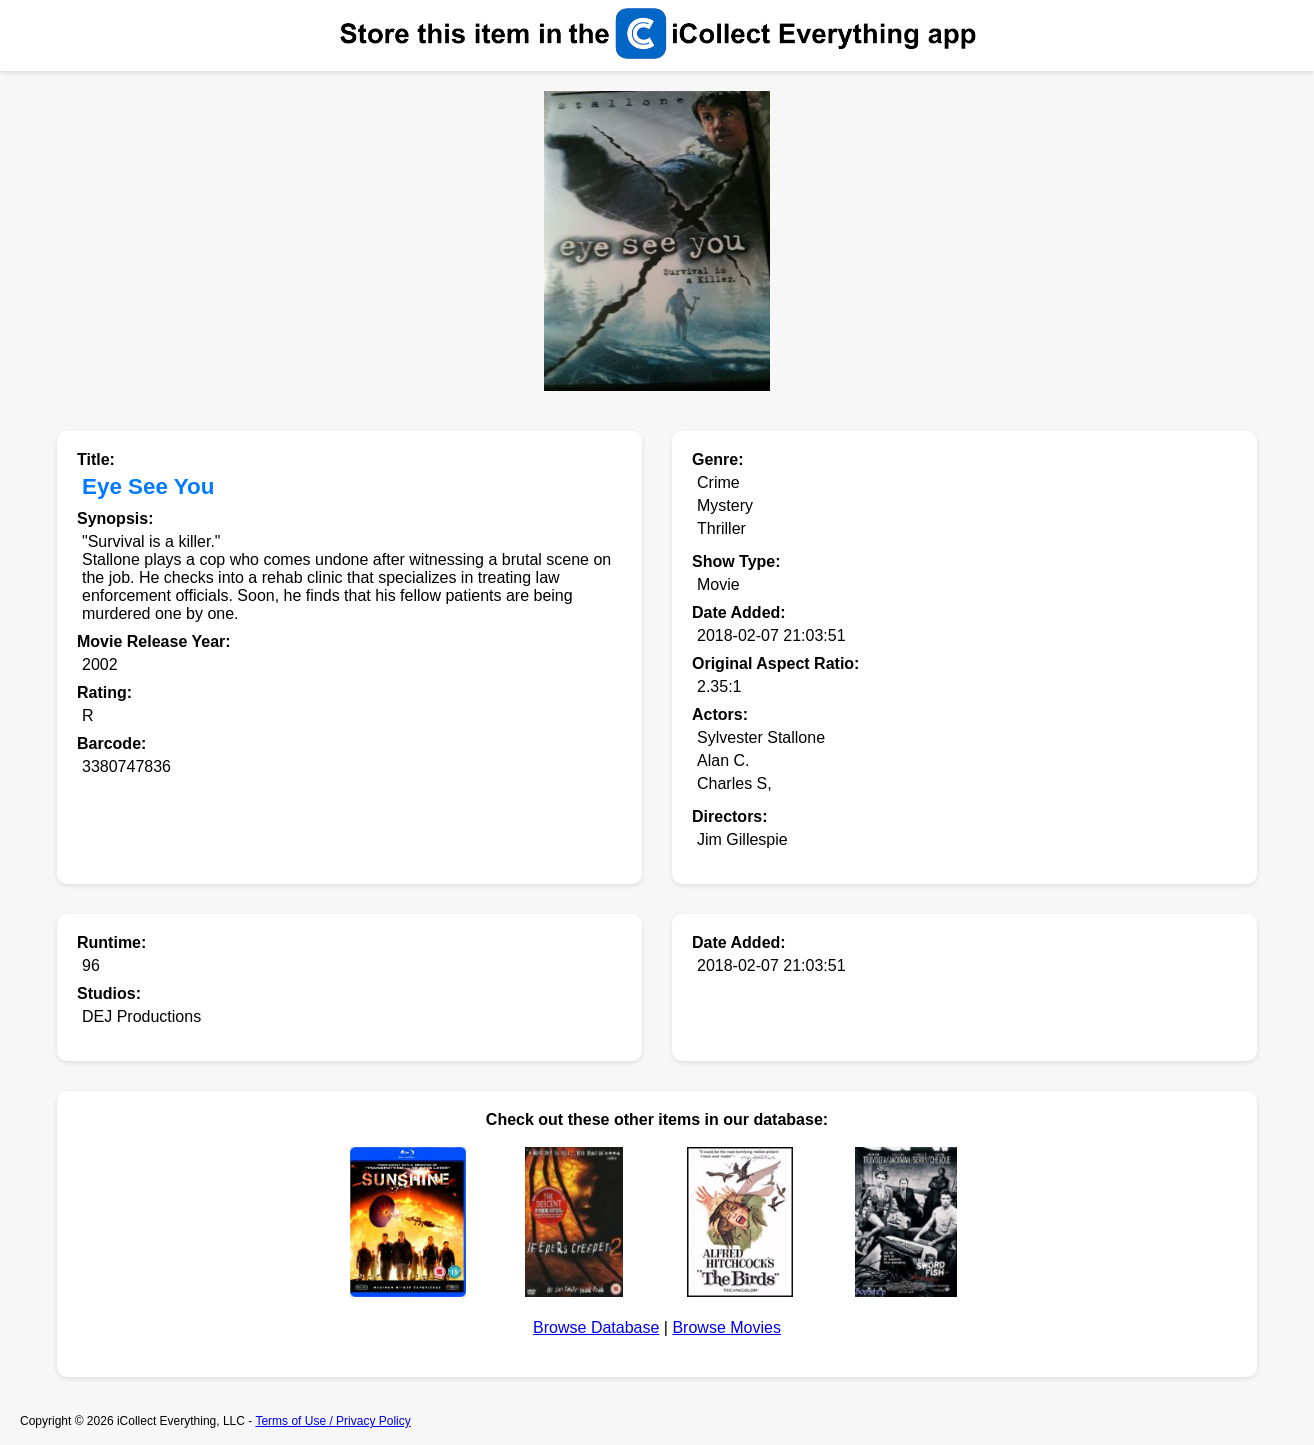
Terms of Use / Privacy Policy (332, 1421)
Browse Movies (726, 1327)
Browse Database (596, 1327)
